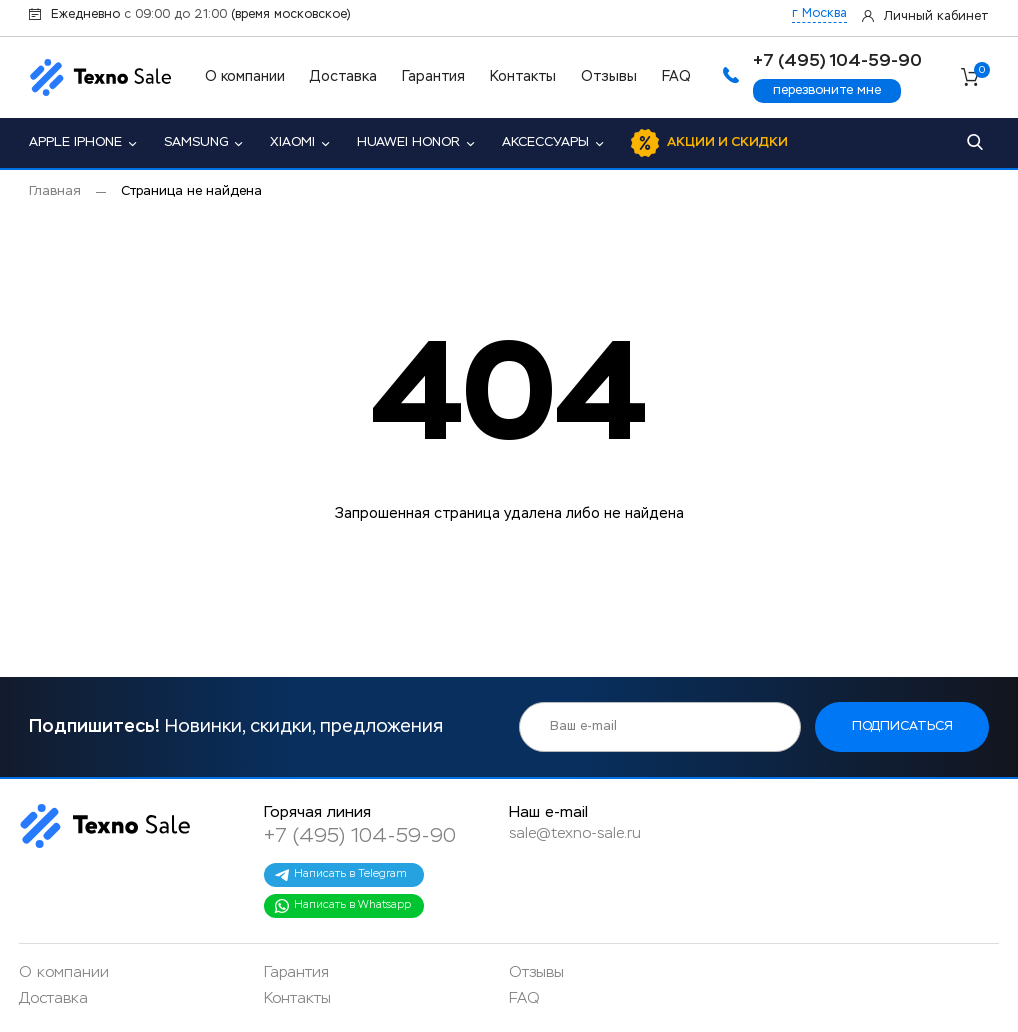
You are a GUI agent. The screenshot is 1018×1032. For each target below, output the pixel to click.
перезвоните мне (827, 90)
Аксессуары (545, 142)
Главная (55, 191)
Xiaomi (292, 142)
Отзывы (609, 77)
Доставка (343, 77)
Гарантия (433, 77)
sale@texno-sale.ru (575, 833)
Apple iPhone (75, 142)
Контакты (523, 77)
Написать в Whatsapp (342, 906)
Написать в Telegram (340, 875)
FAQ (676, 77)
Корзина (981, 73)
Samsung (196, 142)
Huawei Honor (408, 142)
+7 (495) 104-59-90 (360, 836)
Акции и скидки (727, 142)
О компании (245, 77)
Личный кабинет (936, 17)
